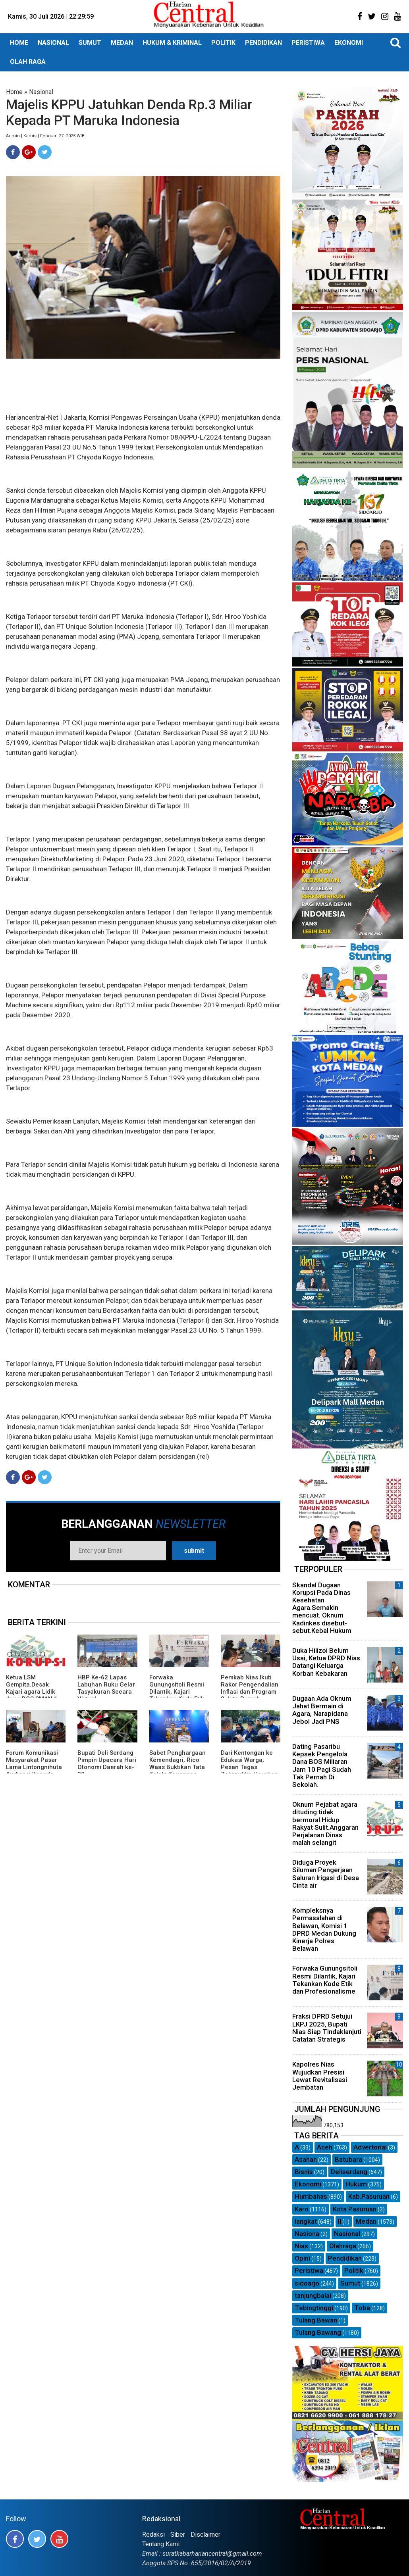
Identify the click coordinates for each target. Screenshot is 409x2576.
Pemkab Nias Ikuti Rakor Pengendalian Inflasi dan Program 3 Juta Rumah (249, 1688)
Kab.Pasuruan (369, 2196)
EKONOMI (348, 42)
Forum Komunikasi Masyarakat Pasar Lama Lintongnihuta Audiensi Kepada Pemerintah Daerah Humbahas (34, 1770)
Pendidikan (345, 2258)
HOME (19, 42)
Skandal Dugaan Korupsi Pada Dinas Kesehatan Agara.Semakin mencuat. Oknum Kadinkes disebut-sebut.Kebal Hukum (321, 1608)
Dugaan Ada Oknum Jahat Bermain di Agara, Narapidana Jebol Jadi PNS (321, 1709)
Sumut (350, 2283)
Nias (301, 2246)
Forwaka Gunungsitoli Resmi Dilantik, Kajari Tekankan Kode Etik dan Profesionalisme (178, 1692)
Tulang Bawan (316, 2320)
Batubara (348, 2159)
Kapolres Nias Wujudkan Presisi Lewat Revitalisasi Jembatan (319, 2075)
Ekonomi (308, 2184)
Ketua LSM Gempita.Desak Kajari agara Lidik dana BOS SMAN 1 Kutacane (32, 1692)
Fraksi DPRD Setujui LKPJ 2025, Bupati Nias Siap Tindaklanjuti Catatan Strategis (326, 2027)
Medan (366, 2221)
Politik (353, 2270)
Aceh (324, 2147)
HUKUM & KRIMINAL (172, 42)
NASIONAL (53, 42)
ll (339, 2221)
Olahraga (342, 2246)
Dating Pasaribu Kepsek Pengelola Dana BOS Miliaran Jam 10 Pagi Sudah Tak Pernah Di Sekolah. (321, 1765)
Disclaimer (205, 2534)
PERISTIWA (308, 42)
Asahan (306, 2159)
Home (14, 92)
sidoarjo (307, 2283)
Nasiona (307, 2234)
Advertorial (370, 2147)
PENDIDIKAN (263, 42)
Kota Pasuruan (354, 2209)
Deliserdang (349, 2172)
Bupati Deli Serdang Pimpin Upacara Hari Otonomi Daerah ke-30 (106, 1763)
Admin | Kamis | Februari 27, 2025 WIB (45, 135)
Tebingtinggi (314, 2308)
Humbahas (311, 2196)
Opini (302, 2258)
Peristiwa (309, 2270)
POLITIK (223, 42)
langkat (306, 2221)
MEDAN (122, 42)
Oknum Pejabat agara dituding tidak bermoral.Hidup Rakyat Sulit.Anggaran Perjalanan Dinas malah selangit (325, 1823)
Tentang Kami (160, 2544)
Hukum (356, 2184)
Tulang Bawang (318, 2332)
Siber (177, 2534)
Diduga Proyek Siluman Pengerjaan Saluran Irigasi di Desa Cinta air (325, 1873)
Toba (362, 2308)
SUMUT (90, 42)
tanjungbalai (313, 2295)
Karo (302, 2209)
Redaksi (153, 2534)
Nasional (41, 92)
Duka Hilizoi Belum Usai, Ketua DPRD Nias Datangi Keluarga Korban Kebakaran (326, 1661)
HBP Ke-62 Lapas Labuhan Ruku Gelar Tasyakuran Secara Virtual (106, 1688)
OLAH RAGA (28, 61)
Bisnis (304, 2172)
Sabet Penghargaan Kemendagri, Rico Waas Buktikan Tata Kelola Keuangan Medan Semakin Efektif (177, 1770)
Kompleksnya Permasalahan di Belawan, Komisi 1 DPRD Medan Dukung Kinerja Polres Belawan (324, 1929)
